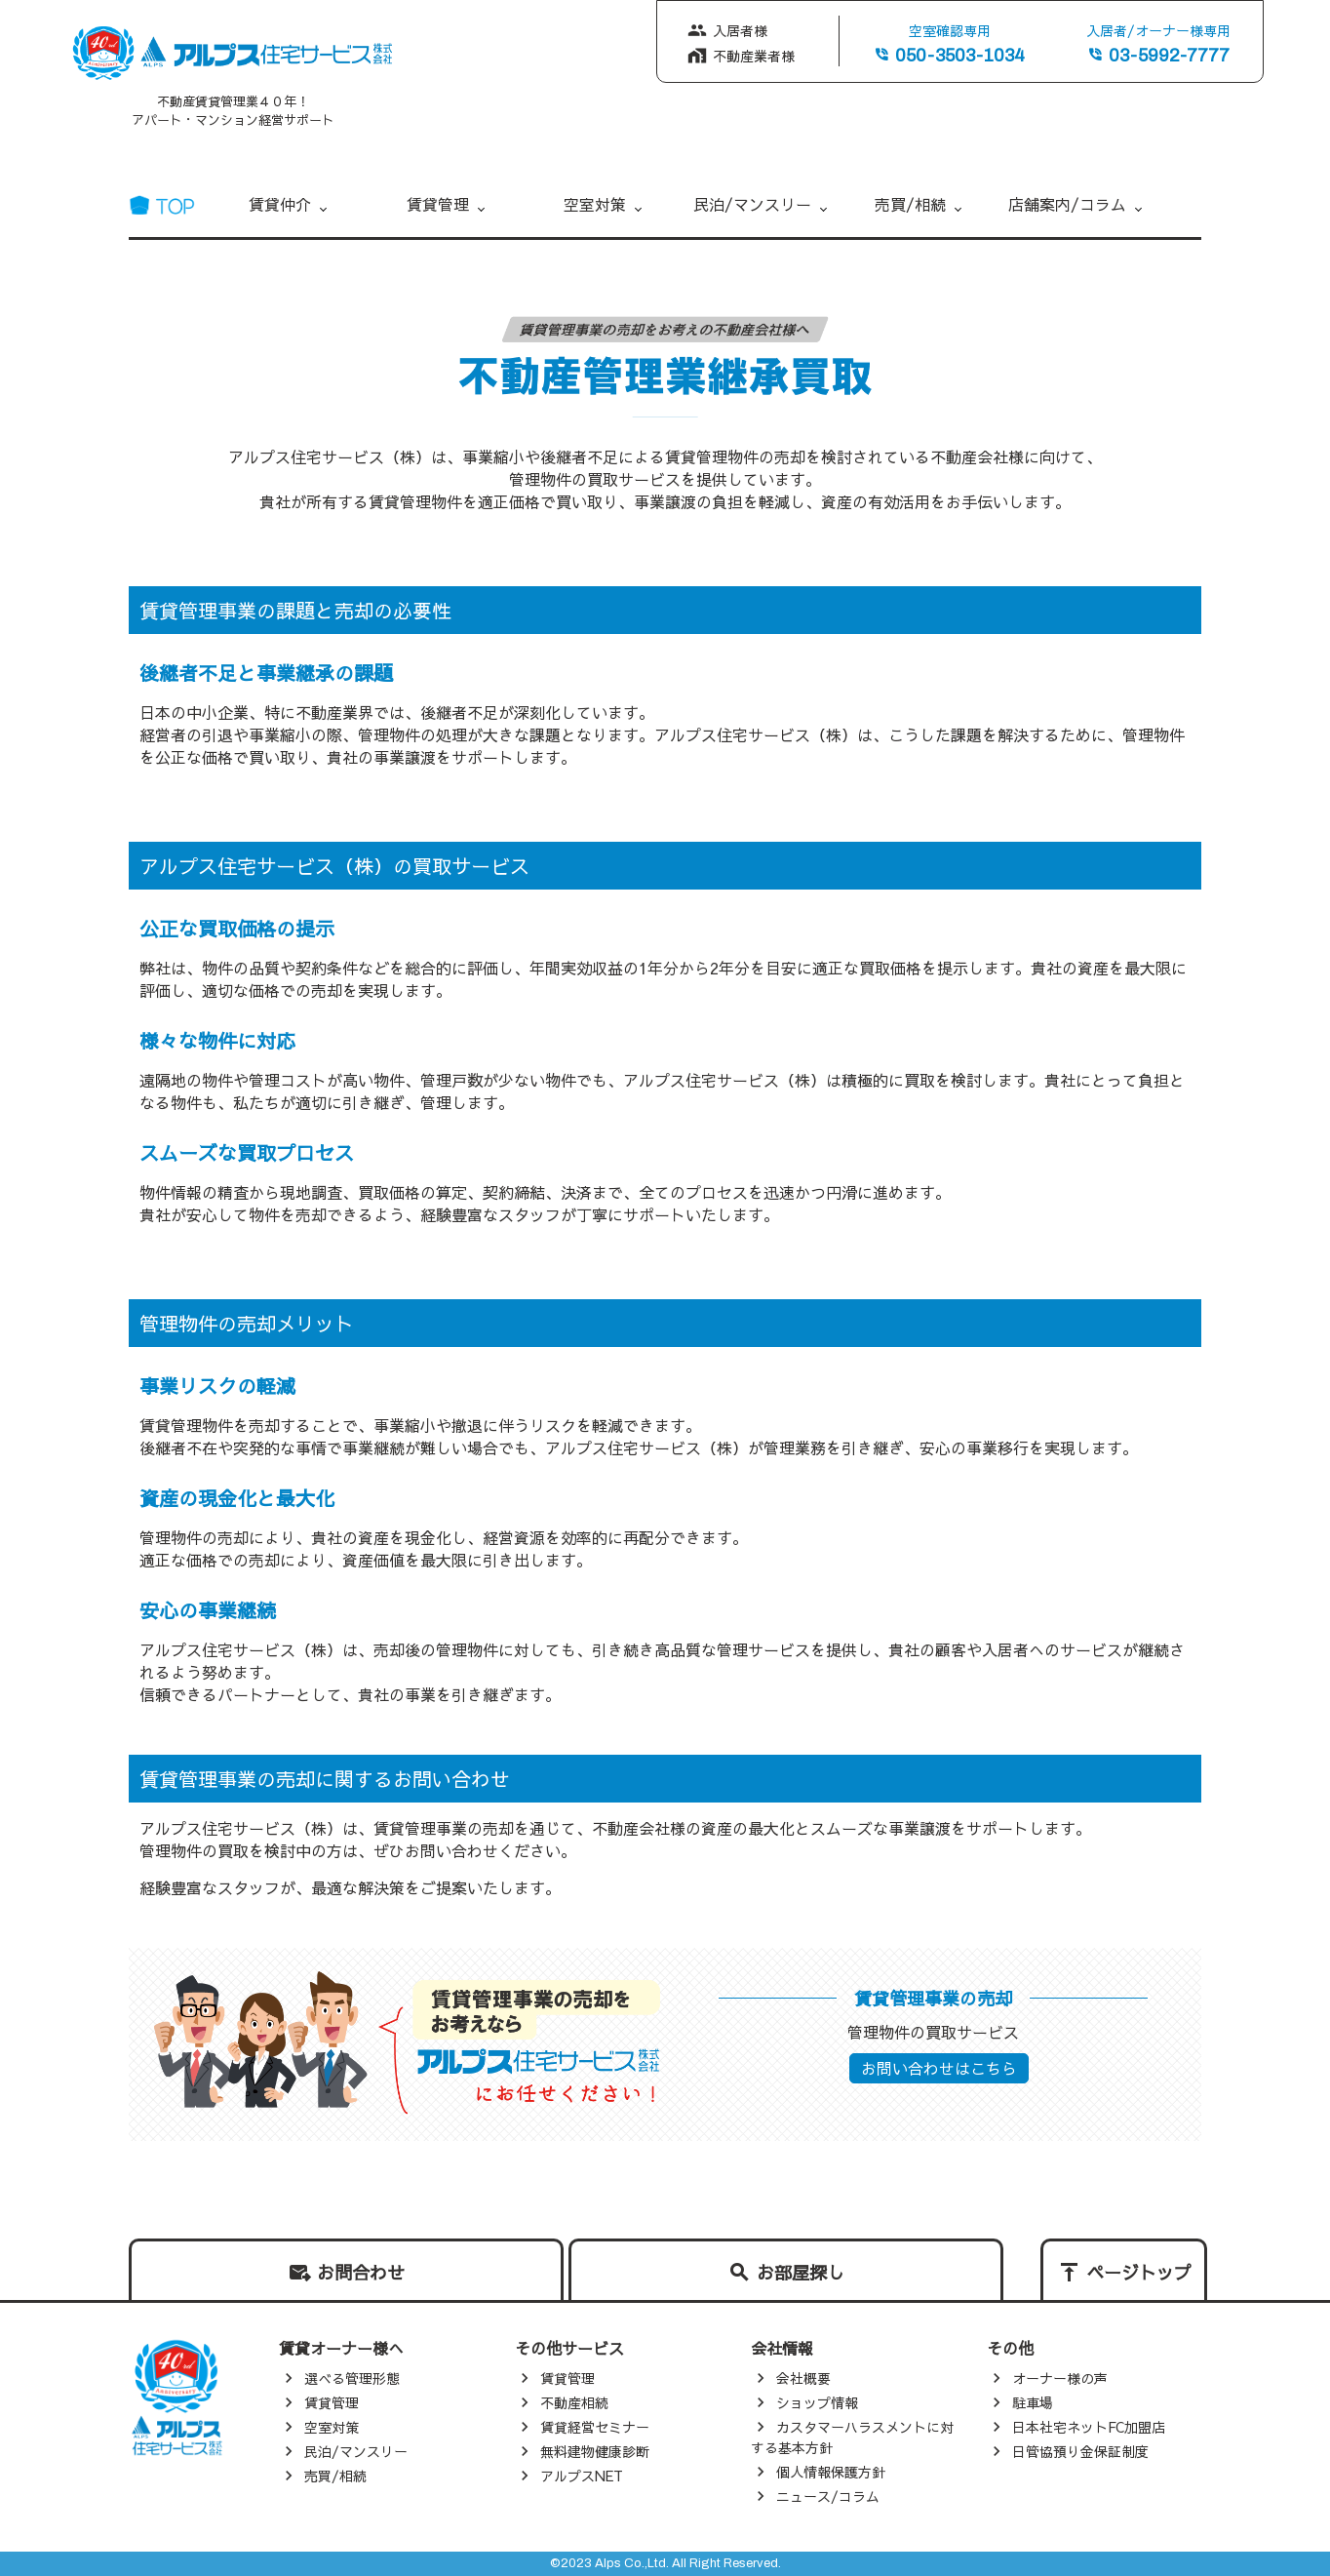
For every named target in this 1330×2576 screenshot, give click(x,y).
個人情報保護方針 (830, 2471)
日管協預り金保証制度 (1080, 2451)
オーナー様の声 (1060, 2378)
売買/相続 (910, 204)
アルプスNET (581, 2475)
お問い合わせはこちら (939, 2068)
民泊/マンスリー (752, 204)
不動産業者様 (754, 55)
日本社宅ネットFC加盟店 (1088, 2427)
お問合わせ (361, 2272)
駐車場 (1032, 2402)
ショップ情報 (817, 2402)
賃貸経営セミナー (594, 2427)
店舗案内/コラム (1067, 204)
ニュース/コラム (828, 2496)
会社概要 (803, 2378)
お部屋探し (800, 2272)
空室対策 (595, 204)
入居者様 (740, 30)
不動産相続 (574, 2402)
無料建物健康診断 (594, 2451)
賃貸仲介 (280, 204)
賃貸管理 (438, 204)
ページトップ (1139, 2272)
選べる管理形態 (352, 2378)
